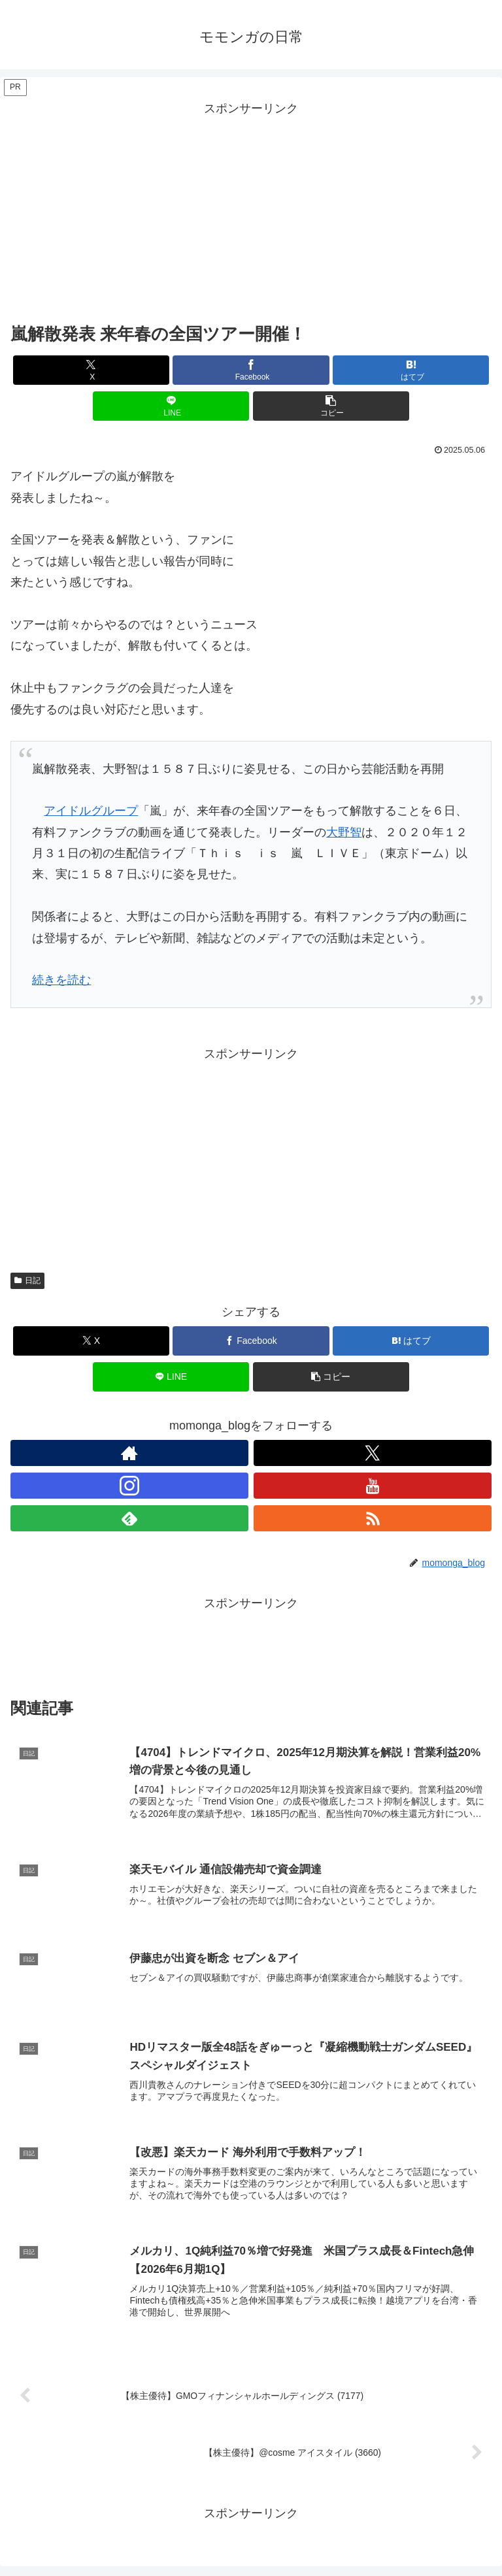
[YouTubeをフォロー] (373, 1486)
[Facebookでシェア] (251, 370)
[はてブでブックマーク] (411, 370)
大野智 (343, 832)
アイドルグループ (91, 810)
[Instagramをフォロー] (129, 1486)
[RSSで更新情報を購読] (373, 1518)
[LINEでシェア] (171, 406)
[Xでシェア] (91, 370)
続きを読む (61, 979)
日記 (27, 1280)
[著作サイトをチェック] (129, 1453)
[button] (331, 406)
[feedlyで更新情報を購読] (129, 1518)
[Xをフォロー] (373, 1453)
